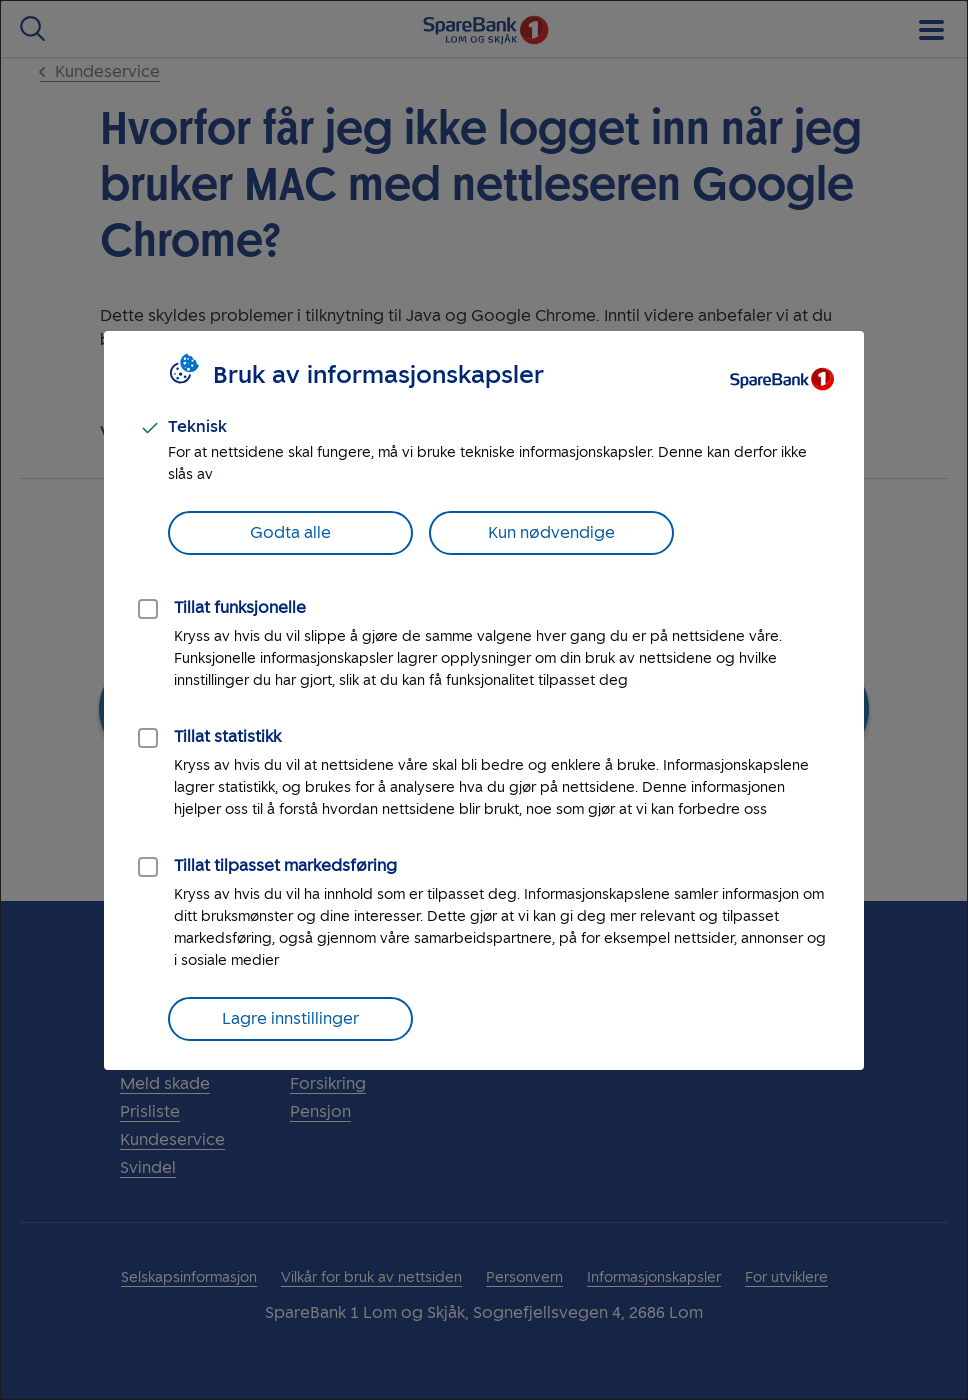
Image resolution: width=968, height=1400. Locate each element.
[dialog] (484, 700)
